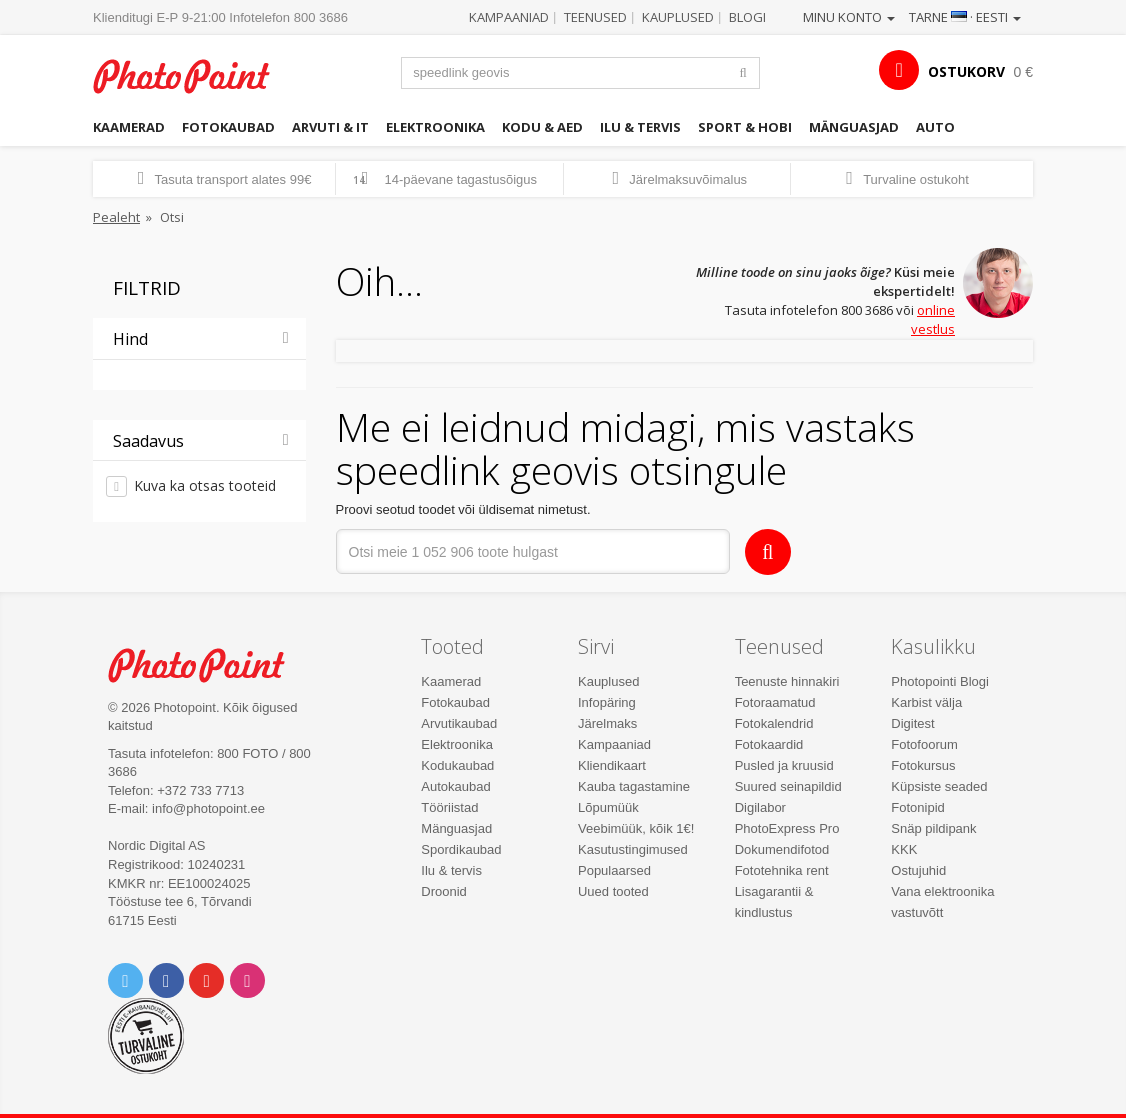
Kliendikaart (612, 765)
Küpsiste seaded (939, 786)
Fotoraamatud (775, 702)
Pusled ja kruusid (784, 765)
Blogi (747, 17)
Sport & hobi (745, 127)
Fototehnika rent (782, 870)
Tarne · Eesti (965, 17)
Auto (935, 127)
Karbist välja (926, 702)
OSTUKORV (966, 71)
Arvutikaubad (459, 723)
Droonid (444, 891)
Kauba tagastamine (634, 786)
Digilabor (760, 807)
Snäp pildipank (933, 828)
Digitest (912, 723)
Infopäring (607, 702)
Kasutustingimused (633, 849)
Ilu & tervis (640, 127)
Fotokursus (923, 765)
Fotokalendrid (774, 723)
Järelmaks (607, 723)
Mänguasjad (854, 127)
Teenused (595, 17)
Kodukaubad (457, 765)
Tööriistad (449, 807)
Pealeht (116, 217)
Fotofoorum (924, 744)
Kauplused (678, 17)
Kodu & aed (542, 127)
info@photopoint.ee (208, 808)
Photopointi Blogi (940, 681)
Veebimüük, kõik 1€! (636, 828)
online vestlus (933, 319)
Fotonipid (917, 807)
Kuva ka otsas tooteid (205, 485)
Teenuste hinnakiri (787, 681)
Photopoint (193, 76)
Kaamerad (129, 127)
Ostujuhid (918, 870)
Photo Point (208, 665)
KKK (904, 849)
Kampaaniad (509, 17)
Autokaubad (455, 786)
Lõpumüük (608, 807)
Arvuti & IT (330, 127)
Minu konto (849, 17)
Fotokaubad (228, 127)
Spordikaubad (461, 849)
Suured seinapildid (788, 786)
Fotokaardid (769, 744)
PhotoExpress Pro (787, 828)
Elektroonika (435, 127)
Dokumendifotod (782, 849)
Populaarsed (614, 870)
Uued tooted (613, 891)
